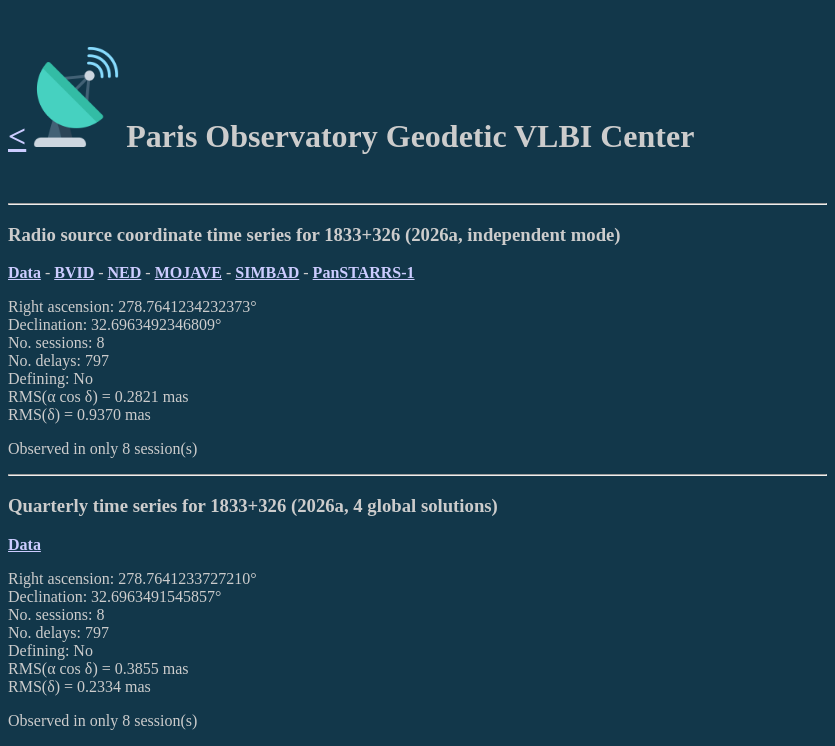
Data (24, 272)
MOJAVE (188, 272)
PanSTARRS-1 (364, 272)
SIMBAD (267, 272)
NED (125, 272)
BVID (74, 272)
